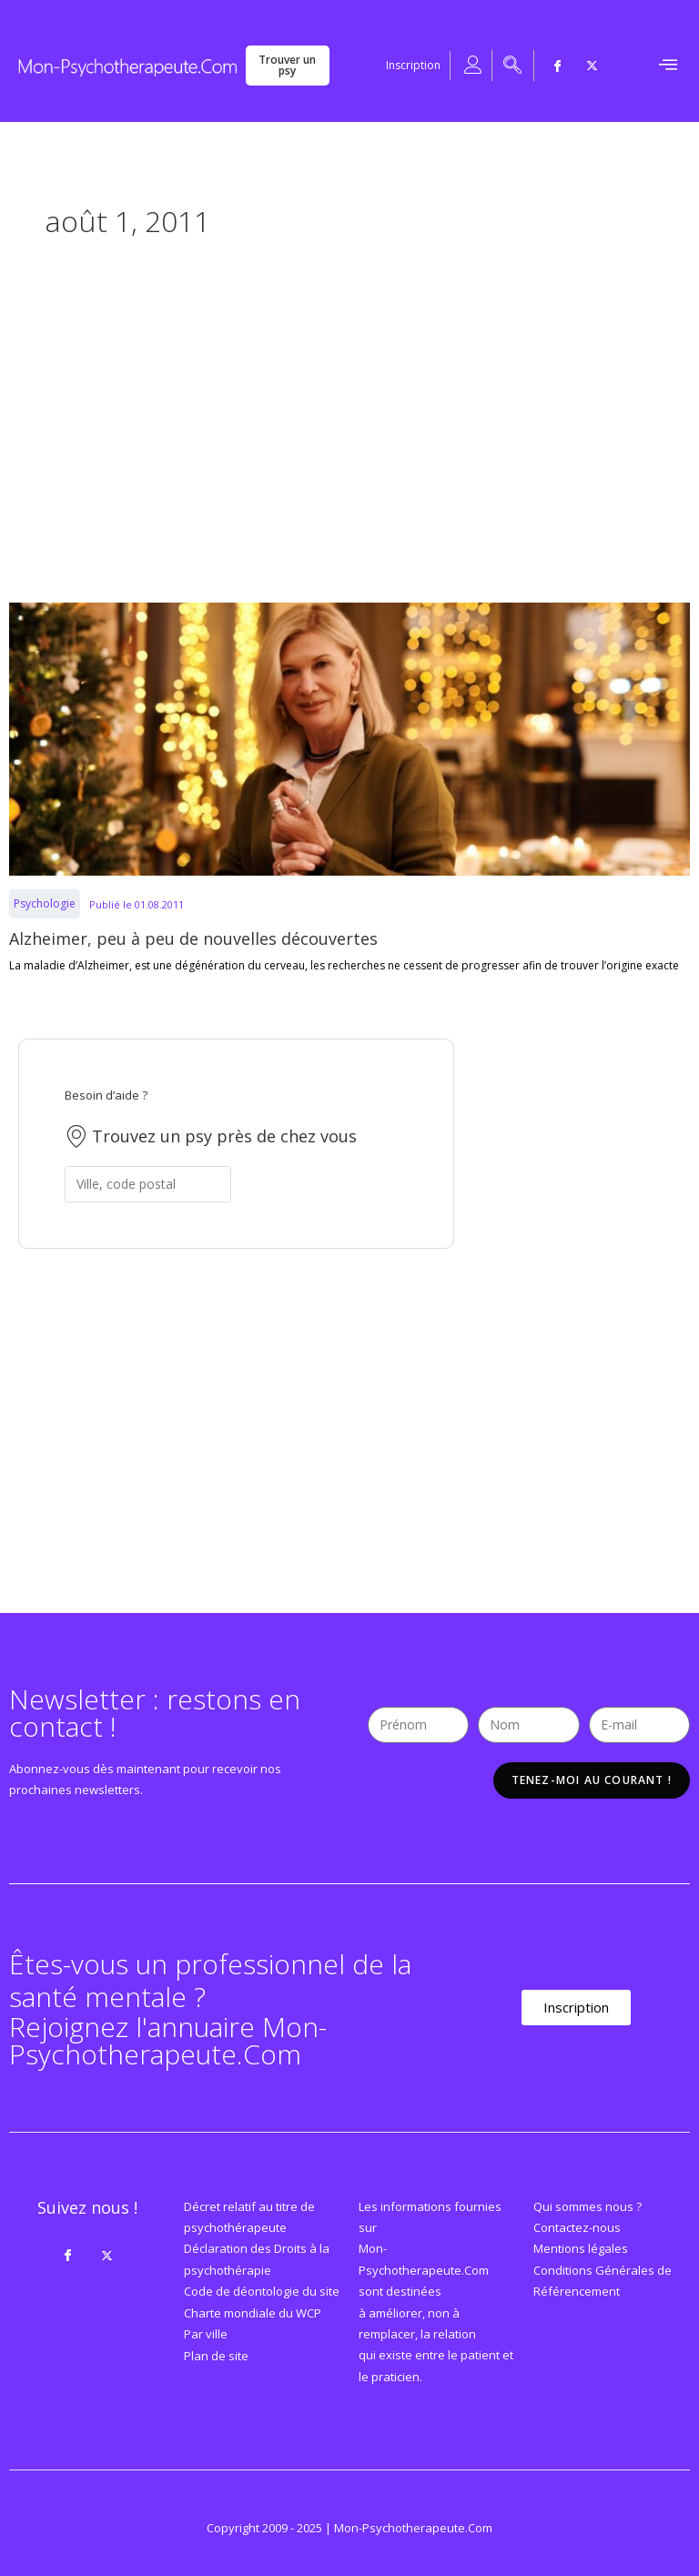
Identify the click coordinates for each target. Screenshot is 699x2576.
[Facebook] (557, 65)
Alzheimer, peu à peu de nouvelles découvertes (193, 938)
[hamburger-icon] (667, 65)
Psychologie (45, 903)
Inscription (413, 65)
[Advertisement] (349, 420)
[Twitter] (591, 65)
